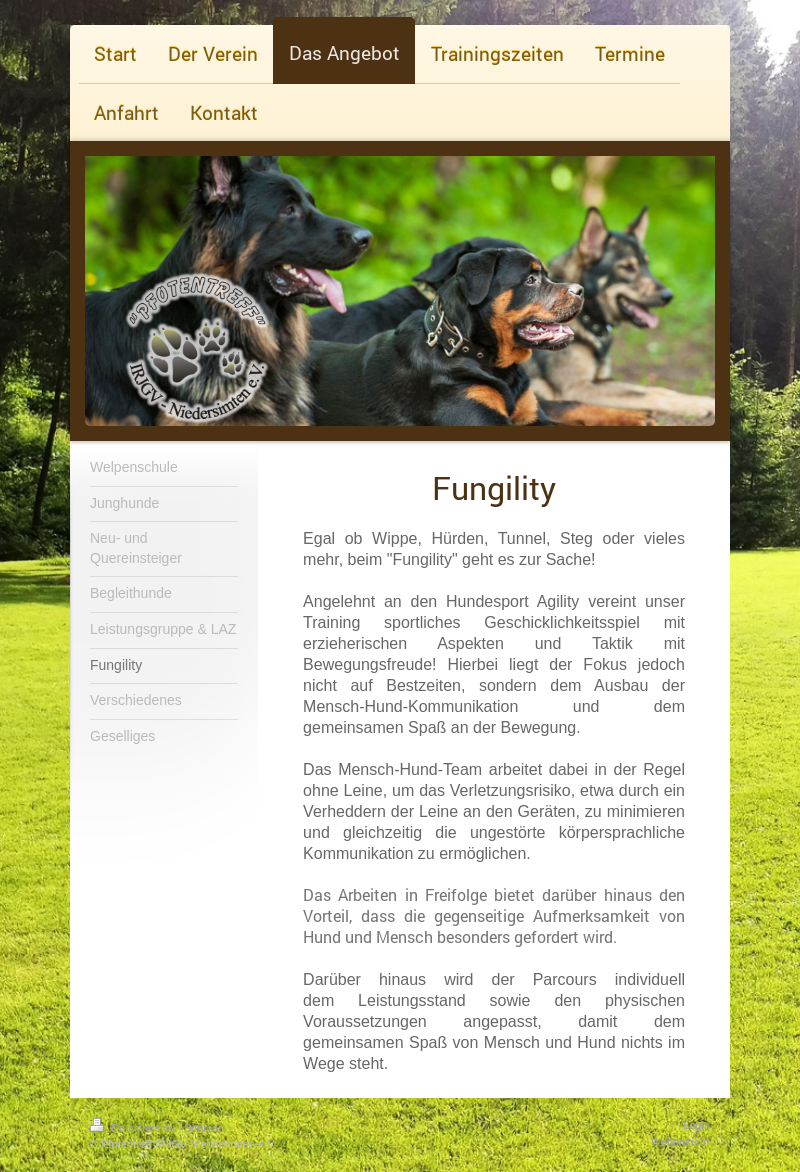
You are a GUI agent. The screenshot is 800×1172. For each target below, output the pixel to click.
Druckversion (134, 1128)
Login (696, 1125)
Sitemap (204, 1128)
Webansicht (680, 1141)
